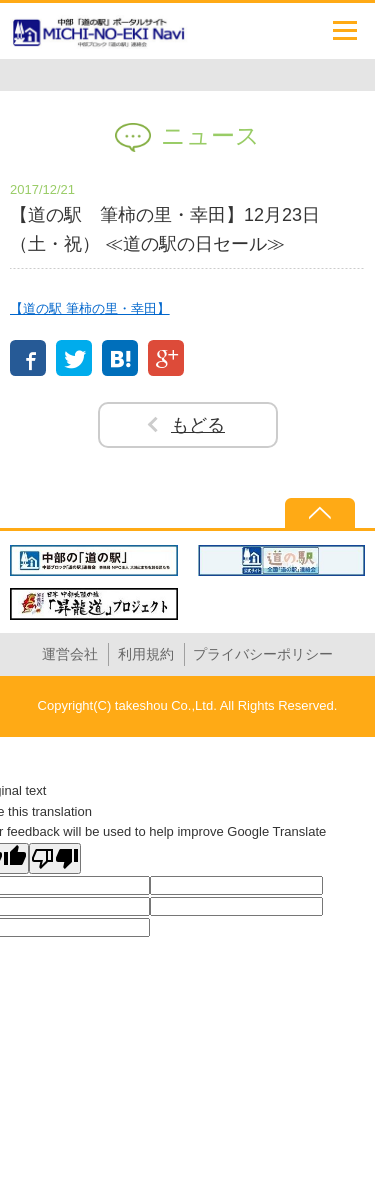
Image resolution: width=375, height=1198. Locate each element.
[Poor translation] (55, 858)
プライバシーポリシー (263, 654)
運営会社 (70, 654)
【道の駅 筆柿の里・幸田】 (90, 308)
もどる (198, 425)
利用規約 (146, 654)
